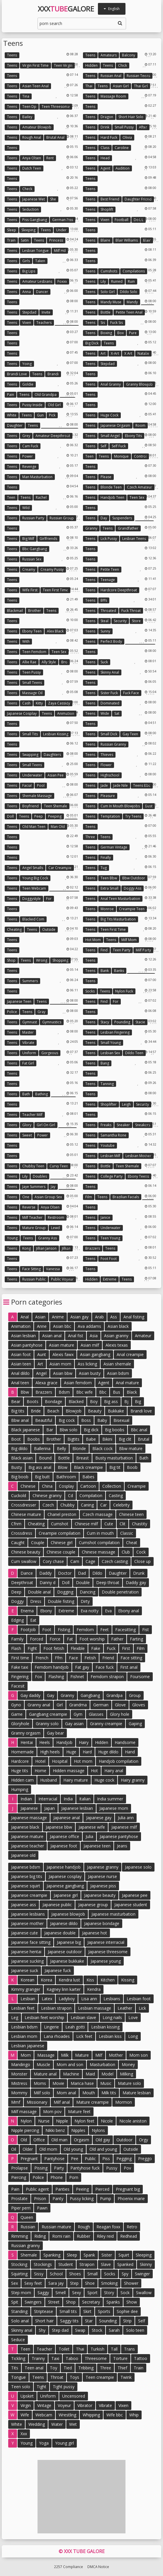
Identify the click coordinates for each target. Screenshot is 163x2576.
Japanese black (25, 1827)
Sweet (27, 1135)
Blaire (105, 240)
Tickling (18, 2358)
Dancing (87, 1592)
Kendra (94, 1989)
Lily (103, 281)
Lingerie (51, 2027)
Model (107, 2074)
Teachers (44, 322)
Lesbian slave (83, 2017)
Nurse (44, 2121)
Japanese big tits (26, 1876)
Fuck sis (116, 322)
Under (61, 229)
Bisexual (121, 1420)
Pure (133, 332)
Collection (111, 1486)
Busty (16, 1467)
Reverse (28, 1207)
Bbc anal (139, 1429)
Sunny (105, 631)
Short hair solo (130, 116)
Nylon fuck (124, 991)
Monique (121, 456)
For (49, 898)
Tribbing (86, 2368)
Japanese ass (23, 1904)
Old (24, 2140)
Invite (46, 312)
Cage (90, 1561)
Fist (145, 1629)
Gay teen (130, 734)
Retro (132, 2226)
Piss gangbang (34, 219)
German (100, 1705)
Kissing (127, 1980)
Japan (49, 1808)
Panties (62, 2189)
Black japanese (25, 1429)
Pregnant (29, 2158)
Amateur (143, 1335)
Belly (61, 1448)
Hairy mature (75, 1780)
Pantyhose (54, 2158)
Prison (40, 2198)
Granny (91, 528)
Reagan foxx (108, 2226)
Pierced (102, 2189)
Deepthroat (22, 1582)
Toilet (64, 2349)
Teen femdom (34, 651)
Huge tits (19, 1770)
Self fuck (119, 445)
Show (131, 2302)
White (11, 415)
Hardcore (20, 1761)
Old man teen (33, 826)
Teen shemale (55, 806)
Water (57, 2424)
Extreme (109, 1279)
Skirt (87, 2311)
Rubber (83, 2236)
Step (74, 2283)
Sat (116, 713)
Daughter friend (138, 199)
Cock (141, 1552)
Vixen (105, 219)
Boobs (33, 1439)
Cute (108, 1523)
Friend (108, 1658)
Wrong (41, 960)
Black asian (22, 1458)
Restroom (56, 1217)
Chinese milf (86, 1523)
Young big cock (35, 878)
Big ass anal (39, 1467)
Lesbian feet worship (44, 2017)
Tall (114, 2349)
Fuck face (131, 692)
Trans (129, 2349)
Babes (88, 1476)
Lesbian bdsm (24, 2027)
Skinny (146, 2264)
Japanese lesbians (28, 1914)
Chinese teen (131, 1514)
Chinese (28, 1486)
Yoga (44, 2443)
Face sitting (31, 1268)
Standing (19, 2311)
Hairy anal (113, 1770)
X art (128, 353)
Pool (41, 785)
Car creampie (60, 867)
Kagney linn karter (64, 1989)
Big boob (19, 1476)
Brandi (53, 373)
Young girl (64, 2443)
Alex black (55, 631)
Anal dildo (20, 1373)
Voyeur (64, 2405)
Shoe (90, 2283)
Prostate (19, 2198)
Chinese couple (61, 1552)
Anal (25, 1317)
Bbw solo (68, 1429)
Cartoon (88, 1486)
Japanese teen (19, 1001)
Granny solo (47, 1723)
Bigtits (73, 1439)
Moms (40, 2083)
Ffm (58, 1658)
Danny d (47, 1582)
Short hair (44, 2321)
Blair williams (127, 240)
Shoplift (107, 209)
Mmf (15, 2102)
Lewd (55, 1227)
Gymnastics (51, 1022)
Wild (26, 507)
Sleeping (28, 229)
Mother (116, 2055)
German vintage (114, 847)
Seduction (30, 209)
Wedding (36, 2424)
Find (104, 950)
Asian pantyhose (27, 1345)
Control (140, 456)
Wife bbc (114, 2415)
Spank (89, 2255)
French (41, 1658)
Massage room (113, 96)
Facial (27, 785)
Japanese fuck (58, 1970)
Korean (27, 1980)
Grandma (78, 1705)
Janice (105, 1217)
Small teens (32, 682)
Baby (102, 1420)
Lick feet (84, 2036)
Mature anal (45, 2074)
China (47, 1486)
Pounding (122, 1022)
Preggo (145, 2158)
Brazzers (92, 1248)
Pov (127, 2168)
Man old (58, 826)
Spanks (113, 2302)
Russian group (62, 517)
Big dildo (19, 1448)
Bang (105, 1063)
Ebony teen (32, 631)
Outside (48, 929)
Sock (125, 2292)
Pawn (42, 2208)
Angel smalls (32, 867)
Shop (11, 960)
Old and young (103, 2149)
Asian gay (79, 1317)
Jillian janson (46, 1248)
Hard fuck (109, 137)
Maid (90, 2074)
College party (112, 1176)
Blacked (76, 1401)
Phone (56, 2177)
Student (65, 2264)
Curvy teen (59, 1166)
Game (17, 1714)
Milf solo (42, 2092)
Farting (136, 1639)
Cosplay (66, 1486)
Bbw (25, 1392)
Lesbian (28, 1998)
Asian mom (60, 1364)
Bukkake (116, 1411)
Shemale (29, 2255)
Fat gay (82, 1667)
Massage (46, 2055)
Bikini (107, 1439)
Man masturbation (37, 476)
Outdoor (124, 2140)
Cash (26, 703)
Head (105, 157)
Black (132, 1392)
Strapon (86, 2264)
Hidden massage (68, 1770)
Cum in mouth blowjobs (120, 806)
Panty (57, 2198)
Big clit (125, 1439)
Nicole (107, 2121)
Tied (68, 2368)
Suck (104, 662)
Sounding (108, 2321)
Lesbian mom (24, 2036)
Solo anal (20, 2321)
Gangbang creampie (48, 1714)
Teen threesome (56, 106)
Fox (38, 1676)
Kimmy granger (25, 1989)
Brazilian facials (126, 1196)
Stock (97, 2330)
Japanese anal (66, 1817)
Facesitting (125, 1629)
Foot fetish (53, 1648)
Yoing (27, 363)
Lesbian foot (139, 1998)
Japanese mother (27, 1923)
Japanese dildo (64, 1923)
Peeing (82, 2189)
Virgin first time (35, 65)
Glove (120, 1705)
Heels (44, 1742)
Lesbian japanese (27, 2045)
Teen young (110, 1238)
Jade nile (120, 785)
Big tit (114, 1467)
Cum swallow (23, 1561)
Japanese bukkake (67, 1961)
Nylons (98, 2130)
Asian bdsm (118, 1373)
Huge (71, 1752)
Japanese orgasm (115, 425)
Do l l (138, 219)
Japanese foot (63, 1846)
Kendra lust (69, 1980)
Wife (25, 2415)
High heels (50, 1752)
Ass (113, 1317)
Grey (26, 435)
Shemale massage (37, 795)
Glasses (96, 1714)
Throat (56, 2377)
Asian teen (21, 1364)
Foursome (140, 1676)
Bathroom (66, 1476)
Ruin (131, 281)
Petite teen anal (129, 312)
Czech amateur (139, 487)
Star (89, 2321)
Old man (59, 2140)
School (56, 2274)
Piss (106, 2158)
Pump (105, 2198)
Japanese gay (98, 1817)
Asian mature (61, 1345)
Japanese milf (124, 1827)
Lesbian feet (23, 2008)
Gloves (138, 1705)
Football (121, 219)
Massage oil (32, 692)
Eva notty (90, 1610)
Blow (62, 1467)
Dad (82, 1573)
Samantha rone (113, 1135)
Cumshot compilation (99, 1542)
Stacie (140, 1022)
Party (59, 2168)
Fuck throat (131, 610)
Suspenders (122, 517)
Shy (42, 2330)
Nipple (62, 2121)
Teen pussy (31, 672)
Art (103, 353)
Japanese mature (27, 1836)
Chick (122, 65)
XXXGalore (66, 9)
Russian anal (111, 75)
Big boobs (114, 1429)
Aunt (41, 1354)
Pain (10, 394)
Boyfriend (30, 806)
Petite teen (110, 569)
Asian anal (52, 1335)
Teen (89, 456)
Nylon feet (84, 2121)
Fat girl (28, 1063)
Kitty (39, 703)
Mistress (19, 2083)
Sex (14, 2283)
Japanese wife (92, 1827)
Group (135, 1695)
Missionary (37, 2102)
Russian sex (31, 559)
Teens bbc (141, 785)
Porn (73, 2177)
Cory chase (53, 1561)
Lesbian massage (94, 2008)
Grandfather (128, 528)
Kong (26, 1248)
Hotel (40, 1761)
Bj (126, 1401)
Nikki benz (55, 2130)
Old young (73, 2149)
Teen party (121, 950)
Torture (120, 2358)
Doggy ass (132, 888)
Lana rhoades (57, 2036)
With (26, 641)
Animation (20, 1326)
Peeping (55, 816)
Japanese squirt (25, 1886)
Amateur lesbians (37, 281)
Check (27, 188)
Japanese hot (94, 1933)
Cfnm (16, 1523)
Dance (27, 1573)
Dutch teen (31, 168)
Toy (53, 2368)
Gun (40, 415)
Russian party (33, 517)
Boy (94, 1401)
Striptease (43, 2311)
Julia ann (126, 1817)
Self (103, 445)
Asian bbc (62, 1326)
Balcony (128, 55)
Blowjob (74, 1411)
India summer (110, 1799)
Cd (70, 1495)
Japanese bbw (59, 1827)
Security (120, 620)
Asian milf (90, 1345)
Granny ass (47, 1238)
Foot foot (109, 1258)
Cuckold (18, 1495)
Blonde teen (111, 487)
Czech (48, 1505)
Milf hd (60, 250)
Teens (12, 55)
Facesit (18, 1686)
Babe (91, 1439)
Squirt (123, 2255)
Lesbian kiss (110, 2036)
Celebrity (121, 1505)
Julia (89, 1836)
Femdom (85, 1629)
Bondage (53, 1401)
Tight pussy (63, 2386)
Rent (50, 157)
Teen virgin (63, 65)
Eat (33, 1620)
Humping (19, 1789)
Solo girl (108, 291)
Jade (104, 785)
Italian (85, 1799)
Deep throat (107, 1582)
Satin (25, 240)
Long (133, 2036)
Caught (18, 1542)
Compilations (134, 271)
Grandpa (114, 1695)
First (126, 1648)
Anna (26, 291)
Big (138, 1401)
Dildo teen (134, 1052)
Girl (60, 1705)
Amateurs (109, 55)
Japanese (29, 1808)
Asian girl (121, 85)
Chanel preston (61, 1514)
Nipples (78, 2130)
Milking (126, 2074)
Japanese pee (134, 1895)
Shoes (75, 2274)
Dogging (65, 1592)
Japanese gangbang (65, 1886)
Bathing (41, 1094)
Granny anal (39, 1705)
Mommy (19, 2092)
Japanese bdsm (25, 1867)
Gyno (16, 1705)
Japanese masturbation (113, 1914)
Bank (105, 970)
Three (90, 836)
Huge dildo (108, 1752)
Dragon (107, 116)
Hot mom (93, 939)
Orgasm (81, 2140)
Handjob (64, 1742)
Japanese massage (29, 1817)
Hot (94, 1770)
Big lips (28, 271)
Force (55, 1639)
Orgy (143, 2140)
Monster (19, 2074)
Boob (132, 1467)
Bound (45, 1458)
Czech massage (98, 1514)
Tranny (38, 2358)
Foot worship (92, 1639)
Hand (130, 1752)
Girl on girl (46, 1124)
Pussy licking (82, 2198)
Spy (125, 2274)
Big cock (67, 1420)
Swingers (33, 2302)
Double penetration (120, 1592)
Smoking (109, 2283)
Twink (126, 2377)
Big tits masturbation (118, 919)
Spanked (125, 2264)
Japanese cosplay (22, 713)
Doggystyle (31, 898)
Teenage (108, 579)
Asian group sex (48, 1196)
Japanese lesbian (77, 1808)
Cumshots (109, 271)
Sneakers (142, 1124)
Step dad (60, 2330)
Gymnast (29, 1022)
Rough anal (31, 137)
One (25, 1196)
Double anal (39, 1592)
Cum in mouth (100, 1533)
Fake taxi (19, 1667)
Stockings (43, 2264)
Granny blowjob (139, 384)
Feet (104, 1629)
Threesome (96, 2358)
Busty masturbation (114, 1458)
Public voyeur (62, 1279)
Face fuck (105, 1667)
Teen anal (34, 2368)
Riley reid (105, 2236)
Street (54, 2302)
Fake (95, 1648)
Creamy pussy (52, 569)
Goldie (27, 384)
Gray (41, 1011)
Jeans (122, 1846)
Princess (56, 240)
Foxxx (62, 281)
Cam (74, 1561)
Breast (82, 1458)
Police (12, 1011)
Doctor (65, 1573)
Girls (26, 260)
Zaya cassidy (59, 703)
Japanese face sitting (30, 1942)
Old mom (48, 2149)
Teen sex (137, 497)
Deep (16, 1592)
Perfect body (111, 641)
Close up (142, 1561)
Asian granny (116, 1335)
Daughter (15, 425)
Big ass (111, 1401)
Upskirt (27, 2396)
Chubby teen (33, 1166)
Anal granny (111, 384)
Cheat (131, 1542)
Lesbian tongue (35, 250)
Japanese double (60, 1933)
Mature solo (129, 2083)
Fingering (19, 1676)
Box (120, 332)
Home (40, 1770)
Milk (65, 2055)
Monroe (107, 908)
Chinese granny (47, 1495)
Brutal (143, 1439)
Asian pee (55, 775)
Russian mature (56, 2226)
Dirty (85, 1601)
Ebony (46, 1610)
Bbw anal (20, 1420)
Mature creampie (92, 2102)
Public (90, 2158)
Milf (98, 2055)
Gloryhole (20, 1723)
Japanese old (23, 1855)
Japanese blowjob (68, 1914)
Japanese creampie (29, 1895)
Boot (16, 1439)
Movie (58, 2083)
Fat (70, 1639)
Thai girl (141, 85)
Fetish (90, 1658)
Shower (131, 2283)
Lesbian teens (134, 538)
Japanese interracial (105, 1942)
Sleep (11, 229)
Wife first (30, 589)
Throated (108, 610)
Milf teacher (32, 1217)
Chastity (139, 1523)
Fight (32, 1648)
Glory (26, 1124)
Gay (50, 1695)
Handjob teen (112, 497)
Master (28, 1032)
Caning (87, 1505)
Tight (41, 2386)
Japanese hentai (26, 1951)
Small (92, 2274)
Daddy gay (136, 1582)
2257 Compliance (68, 2566)
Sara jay (56, 2283)
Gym (78, 1714)
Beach (53, 1411)
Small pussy (124, 127)
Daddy (45, 1573)
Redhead (128, 2236)
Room (140, 425)
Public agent (37, 2189)
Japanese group (93, 1904)
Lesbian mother (138, 1155)
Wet (73, 2424)
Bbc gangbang (34, 548)
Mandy (132, 301)
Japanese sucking (27, 1961)
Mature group (34, 1227)
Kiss (90, 1980)
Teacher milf (32, 1114)
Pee (74, 2158)
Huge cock (109, 415)
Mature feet (79, 2111)
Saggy (43, 2292)
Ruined (117, 281)
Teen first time (55, 589)
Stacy (105, 1022)
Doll (10, 816)
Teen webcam (34, 888)
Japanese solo (138, 1867)
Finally (106, 857)
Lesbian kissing (55, 734)
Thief (122, 2368)
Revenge (29, 466)
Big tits (17, 1411)
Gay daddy (30, 1695)
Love (133, 2017)
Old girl (54, 404)
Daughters (52, 754)
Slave (106, 2264)
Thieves (107, 754)
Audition (123, 168)
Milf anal (62, 2102)
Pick (52, 415)
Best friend (110, 199)
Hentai (27, 1742)
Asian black (118, 1326)
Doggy (17, 1601)
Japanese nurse (102, 1876)
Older (28, 2149)
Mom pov (52, 2111)
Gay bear (55, 1733)
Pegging (124, 2158)
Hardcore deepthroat (119, 589)
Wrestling (67, 2415)
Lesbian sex (110, 1052)
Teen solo (20, 2386)
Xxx (24, 2433)
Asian (40, 1317)
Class (105, 147)
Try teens (133, 816)
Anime (58, 1317)
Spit (14, 2302)
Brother (34, 610)
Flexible (78, 1648)
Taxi (55, 2358)
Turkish (97, 2349)
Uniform (29, 1052)
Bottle (106, 312)
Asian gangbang (95, 1354)
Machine (71, 2074)
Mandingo (20, 2064)
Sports (104, 2311)
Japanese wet (33, 199)
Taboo (72, 2358)
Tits (14, 2368)
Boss (86, 1420)
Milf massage (24, 2111)
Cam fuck (30, 445)
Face (73, 1658)
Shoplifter (109, 1104)
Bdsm (64, 1392)
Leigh (126, 1104)
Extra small (109, 888)
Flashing (56, 1676)
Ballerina (42, 1448)
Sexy (76, 2292)
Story (109, 2292)
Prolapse (19, 2168)
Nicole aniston (133, 2121)
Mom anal (66, 2092)
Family (17, 1639)
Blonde (79, 1448)
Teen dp (29, 106)
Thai (88, 85)
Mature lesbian (137, 2092)
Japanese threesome (108, 1951)
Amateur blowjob (36, 127)
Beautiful (43, 1420)
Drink (105, 127)
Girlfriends (48, 538)
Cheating (14, 929)
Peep (38, 816)
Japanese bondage (101, 1923)
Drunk (139, 1573)
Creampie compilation (59, 1533)
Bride (36, 1411)
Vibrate (28, 1042)
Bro (64, 662)
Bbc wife (84, 1392)
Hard (87, 1752)
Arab (99, 1317)
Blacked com (33, 919)
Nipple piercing (25, 2130)
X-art (115, 353)
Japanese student (130, 1904)
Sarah (114, 2330)
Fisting (64, 1629)
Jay (53, 1186)
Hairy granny (133, 1780)
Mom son (138, 2055)
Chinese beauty (25, 1552)
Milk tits (108, 2092)
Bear (15, 1401)
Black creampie (88, 1467)
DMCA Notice (98, 2566)
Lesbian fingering (115, 1032)
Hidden (91, 65)
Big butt (42, 1476)
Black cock (102, 1448)
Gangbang (90, 1695)
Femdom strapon (107, 1676)
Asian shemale (117, 1364)
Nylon (26, 2121)
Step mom (21, 2292)
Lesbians (111, 1998)
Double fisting (61, 1601)
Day (104, 517)
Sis (103, 322)
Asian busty (90, 1373)
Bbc (102, 1392)
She (53, 199)
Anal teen (20, 1382)
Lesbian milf (110, 1155)
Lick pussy (109, 538)
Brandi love (17, 373)
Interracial (47, 1799)
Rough (84, 2226)
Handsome (125, 1742)
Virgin (26, 2405)
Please (106, 476)
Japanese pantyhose (119, 1836)
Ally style (49, 662)
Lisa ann (89, 1998)
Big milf (28, 538)
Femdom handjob (52, 1667)
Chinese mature (26, 1514)
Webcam (43, 2415)
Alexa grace (46, 1382)
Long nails (112, 2017)
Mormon (123, 2102)
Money (128, 2064)
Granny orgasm (25, 1733)
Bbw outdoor (133, 878)
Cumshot (59, 1523)
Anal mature (127, 1382)
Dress (35, 1601)
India (68, 1799)
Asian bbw (62, 1373)
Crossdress (21, 1533)
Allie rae (29, 662)
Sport (92, 2292)
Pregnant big (128, 2189)
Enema (27, 1610)
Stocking (19, 2264)
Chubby (67, 1505)
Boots (32, 1401)
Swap (80, 2330)
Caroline (122, 147)
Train (11, 240)
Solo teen (135, 2330)
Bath (26, 1094)
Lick (142, 2008)
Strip (127, 2321)
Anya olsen (31, 157)
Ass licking (87, 1364)
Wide (105, 713)
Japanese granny (102, 1867)
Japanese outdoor (65, 1951)
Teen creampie (100, 2377)
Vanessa (53, 1268)
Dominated (110, 703)
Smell (60, 2292)
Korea (46, 1980)
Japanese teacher (27, 1846)
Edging (17, 1620)
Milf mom (129, 939)
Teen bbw (109, 878)
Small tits (30, 734)
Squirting (19, 2274)
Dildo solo (128, 291)
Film (88, 1196)
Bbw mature (130, 1448)
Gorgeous (49, 1052)
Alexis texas (117, 1345)
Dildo (97, 1573)
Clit (122, 1523)
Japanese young (106, 1961)
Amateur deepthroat (52, 435)
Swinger (142, 2274)
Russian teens (138, 75)
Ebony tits (133, 435)
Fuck (111, 1648)
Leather (125, 2008)
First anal (128, 1667)
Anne (42, 1326)
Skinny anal (110, 672)
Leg (14, 2017)
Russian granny (113, 744)
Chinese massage (98, 1552)
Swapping (30, 754)
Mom (26, 2055)
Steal (104, 620)
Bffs (104, 600)
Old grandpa (46, 394)
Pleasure (108, 795)
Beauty (94, 1411)
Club (126, 1552)
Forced (36, 1639)
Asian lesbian (23, 1335)
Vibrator (84, 2405)
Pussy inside (32, 404)
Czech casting (115, 1561)
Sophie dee (127, 2311)
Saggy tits (69, 2321)
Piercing (18, 2177)
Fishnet (77, 1676)
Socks (90, 991)
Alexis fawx (63, 1354)
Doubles (40, 1176)
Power (27, 456)
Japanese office (64, 1836)
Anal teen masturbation (120, 898)
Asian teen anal (35, 85)
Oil (13, 2149)
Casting (116, 1495)
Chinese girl (61, 1542)
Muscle (43, 2064)
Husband (48, 1780)
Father (117, 1639)
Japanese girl (66, 1895)
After (143, 127)
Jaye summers (33, 1186)
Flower (106, 764)
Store (136, 620)
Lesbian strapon (56, 2008)
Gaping (135, 1723)
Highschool (110, 775)
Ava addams (89, 1326)
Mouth (88, 2092)
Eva (108, 1610)
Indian (26, 1799)
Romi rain (61, 2236)
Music (105, 2083)
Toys (74, 2377)
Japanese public (57, 1904)
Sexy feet (33, 2283)
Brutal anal (55, 137)
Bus (116, 1392)
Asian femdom (78, 1382)
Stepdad (29, 312)
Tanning (107, 1083)
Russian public (34, 1279)
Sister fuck (109, 692)
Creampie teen (132, 908)
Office (39, 2140)
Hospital (59, 1761)
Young (12, 1238)
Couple (37, 1542)
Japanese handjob (64, 1867)
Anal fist (75, 1335)
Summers (30, 980)
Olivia (127, 137)
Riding (40, 2236)
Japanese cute (24, 1933)
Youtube (108, 1145)
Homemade (22, 1752)
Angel (41, 1373)
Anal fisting (133, 1317)
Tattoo (140, 2358)
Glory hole (119, 1714)
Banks (119, 970)
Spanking (51, 2255)
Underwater (32, 775)
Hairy (84, 1742)
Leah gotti (75, 2027)
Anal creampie (130, 1354)
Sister (106, 2255)
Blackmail (15, 610)
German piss (62, 219)
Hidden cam (22, 1780)
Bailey (27, 116)
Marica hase (82, 2083)
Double (83, 1582)
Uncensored (73, 2396)
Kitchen (108, 1980)
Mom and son (70, 2064)
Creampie (137, 1486)
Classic (126, 1533)
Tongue (18, 2377)
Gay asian (74, 1723)
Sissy (38, 2274)
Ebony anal (128, 1610)
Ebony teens (138, 1176)
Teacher (44, 2349)
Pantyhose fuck (85, 2168)
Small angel (110, 435)
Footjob (28, 1629)
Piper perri (20, 2208)
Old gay (103, 2140)
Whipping (91, 2415)
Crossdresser (23, 1505)
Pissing (40, 2168)
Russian (28, 2226)
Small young (111, 1042)
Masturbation (102, 2064)
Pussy (111, 2168)
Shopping (60, 960)
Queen (27, 2217)
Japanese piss (103, 1886)
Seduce (18, 2339)
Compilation (90, 1495)
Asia (94, 1335)
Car (103, 1505)
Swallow (144, 2292)
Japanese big (69, 1942)
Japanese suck (24, 1970)
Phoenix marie (131, 2198)
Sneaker (123, 1124)
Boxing (106, 332)
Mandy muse (111, 301)
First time (20, 1658)
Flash (16, 1648)
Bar (49, 1429)
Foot (46, 1629)
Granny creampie (106, 1723)
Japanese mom (113, 1808)
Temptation (110, 816)
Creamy (28, 569)
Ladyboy (67, 1998)
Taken (40, 260)
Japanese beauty (100, 1895)
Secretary (91, 2302)
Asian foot (21, 1354)
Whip (134, 2415)
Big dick (92, 343)
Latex (47, 1998)
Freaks (106, 1124)
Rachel (41, 497)
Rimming (19, 2236)
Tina (25, 96)
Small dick (109, 734)
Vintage (44, 2405)
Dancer (42, 291)
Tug (104, 867)
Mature (82, 2055)
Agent (105, 168)
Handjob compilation (118, 1761)
